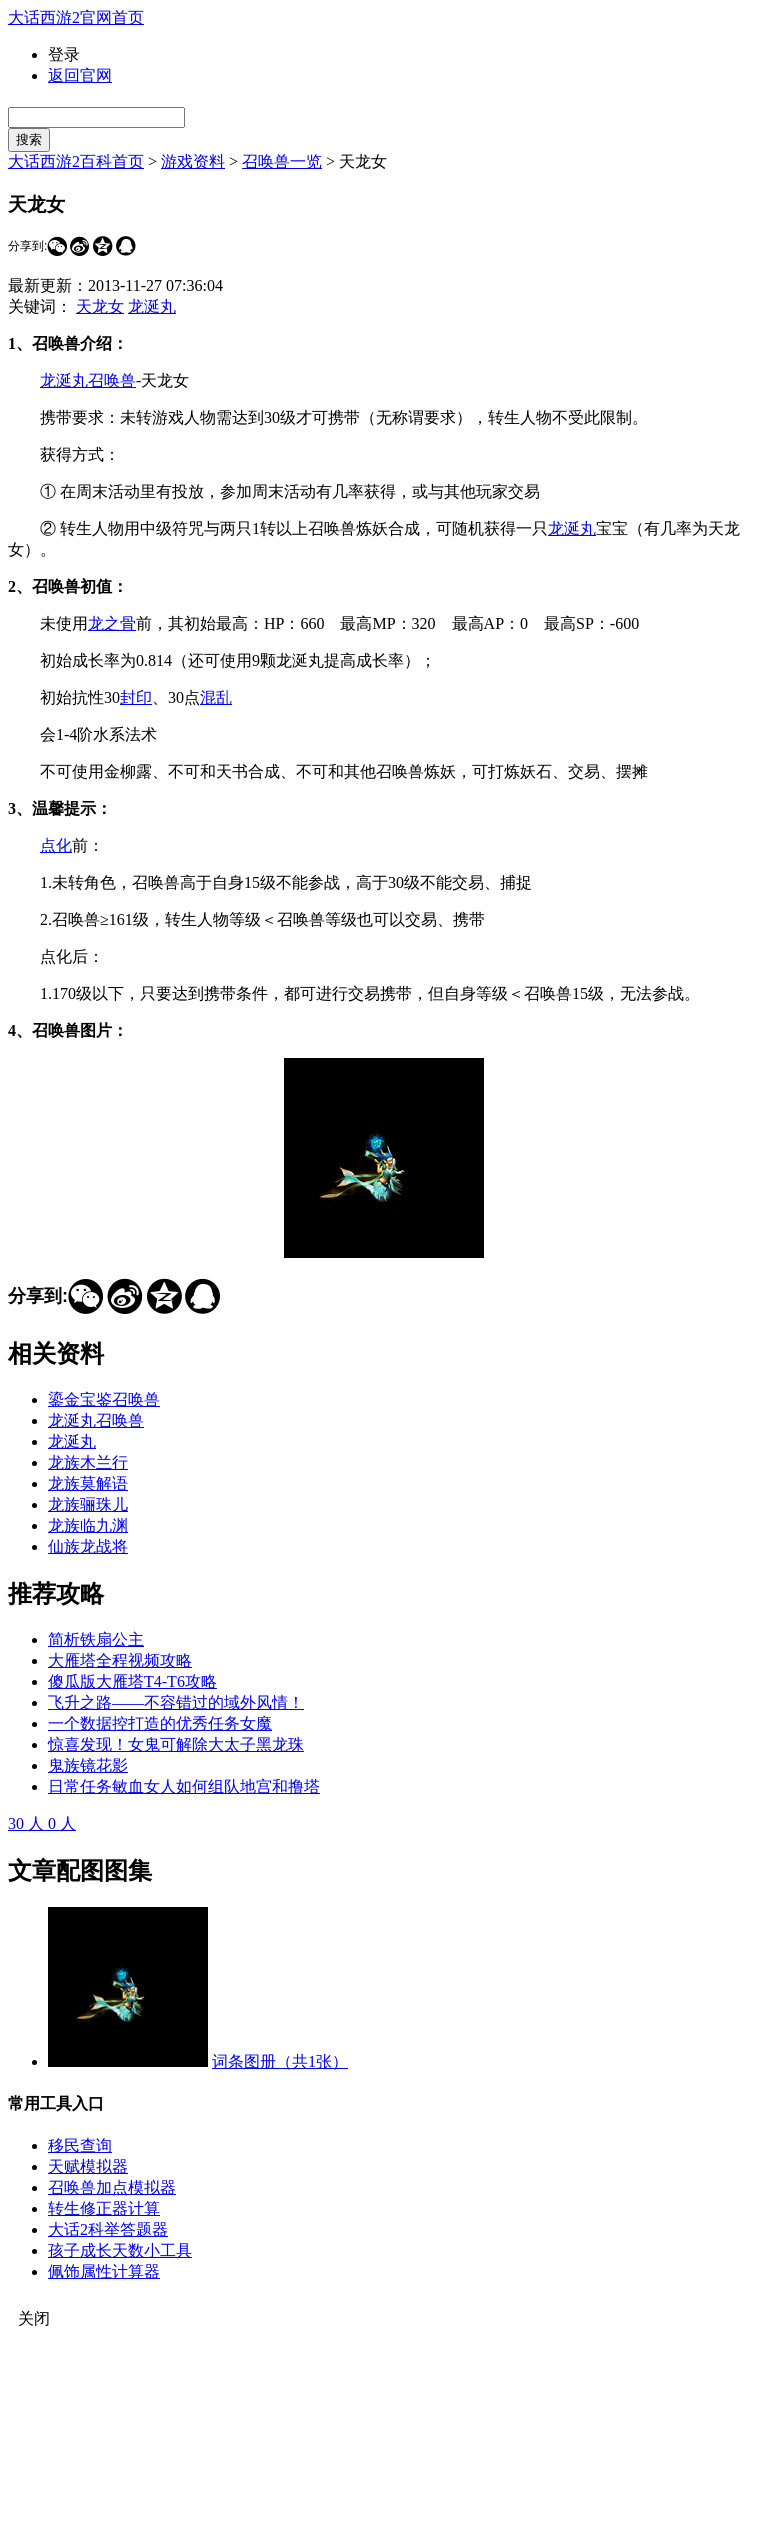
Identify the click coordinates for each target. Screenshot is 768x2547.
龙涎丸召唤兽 (88, 380)
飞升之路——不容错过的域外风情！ (176, 1702)
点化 (56, 845)
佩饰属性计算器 (104, 2271)
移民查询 (80, 2145)
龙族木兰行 (88, 1462)
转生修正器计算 (104, 2208)
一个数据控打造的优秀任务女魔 (160, 1723)
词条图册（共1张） (280, 2061)
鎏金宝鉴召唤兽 (104, 1399)
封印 (136, 697)
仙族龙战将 (88, 1546)
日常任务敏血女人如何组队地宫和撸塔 (184, 1786)
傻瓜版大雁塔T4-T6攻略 (132, 1681)
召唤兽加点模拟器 (112, 2187)
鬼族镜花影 (88, 1765)
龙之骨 (112, 623)
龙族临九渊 (88, 1525)
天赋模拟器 (88, 2166)
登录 (64, 54)
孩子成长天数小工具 (120, 2250)
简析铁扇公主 (96, 1639)
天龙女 (100, 306)
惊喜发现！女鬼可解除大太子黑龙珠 (176, 1744)
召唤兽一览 (282, 161)
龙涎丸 (152, 306)
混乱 (216, 697)
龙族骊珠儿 (88, 1504)
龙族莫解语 (88, 1483)
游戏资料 (193, 161)
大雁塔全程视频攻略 (120, 1660)
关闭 (34, 2318)
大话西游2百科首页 (76, 161)
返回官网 (80, 75)
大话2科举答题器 (108, 2229)
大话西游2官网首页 (76, 17)
